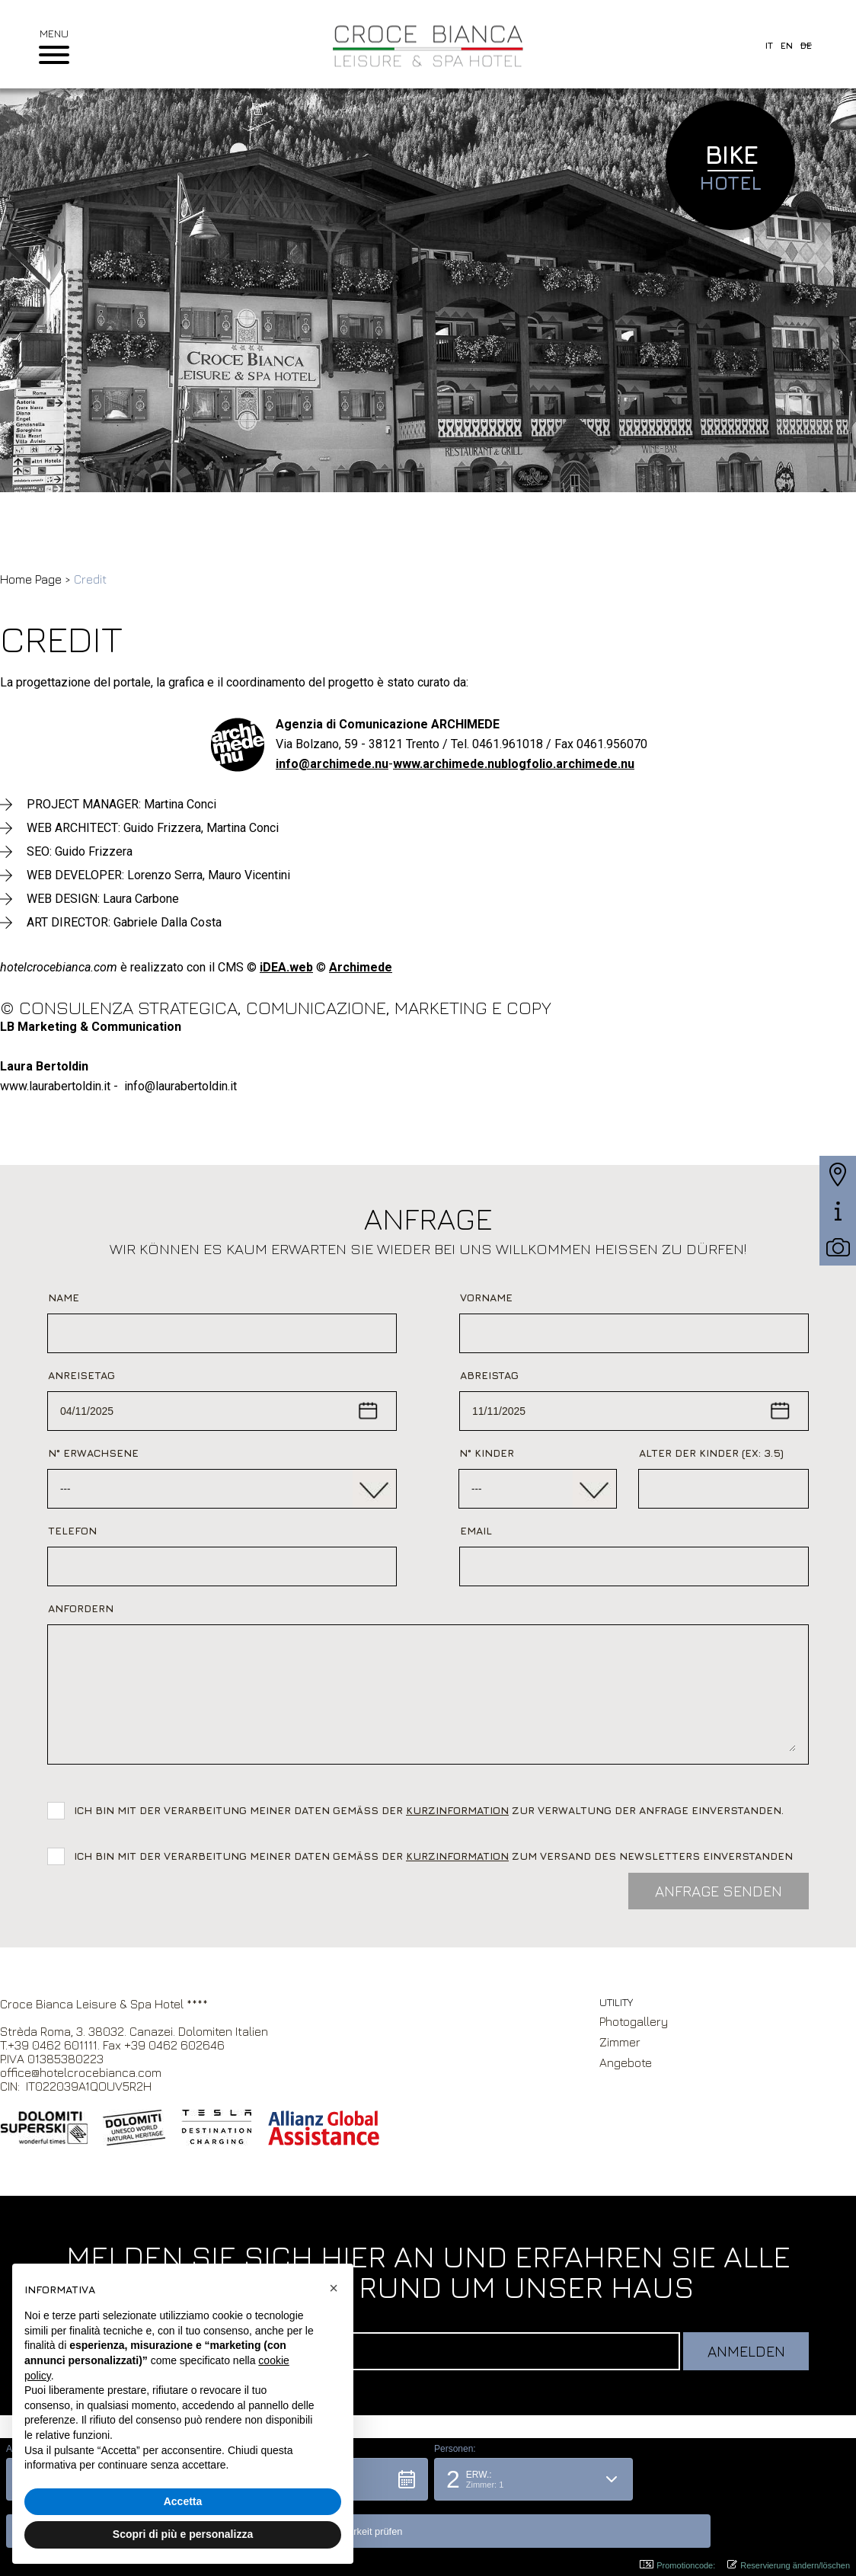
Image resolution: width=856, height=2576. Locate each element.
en (787, 45)
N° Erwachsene (93, 1452)
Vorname (486, 1297)
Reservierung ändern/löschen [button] (788, 2565)
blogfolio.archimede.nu (567, 764)
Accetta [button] (183, 2501)
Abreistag (489, 1374)
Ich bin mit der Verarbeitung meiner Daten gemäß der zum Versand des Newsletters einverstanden (433, 1855)
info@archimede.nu (332, 764)
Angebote (625, 2062)
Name (63, 1297)
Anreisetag (81, 1374)
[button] (533, 2526)
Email (476, 1530)
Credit (90, 579)
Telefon (72, 1530)
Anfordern (80, 1608)
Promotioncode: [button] (677, 2565)
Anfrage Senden (718, 1890)
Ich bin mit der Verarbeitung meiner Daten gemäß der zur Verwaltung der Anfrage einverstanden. (432, 1809)
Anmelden (746, 2351)
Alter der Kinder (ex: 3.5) (711, 1452)
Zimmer (619, 2042)
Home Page (31, 579)
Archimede (360, 967)
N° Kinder (486, 1452)
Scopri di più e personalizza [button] (183, 2534)
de (806, 45)
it (769, 45)
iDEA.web (286, 967)
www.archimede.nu (447, 764)
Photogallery (633, 2021)
